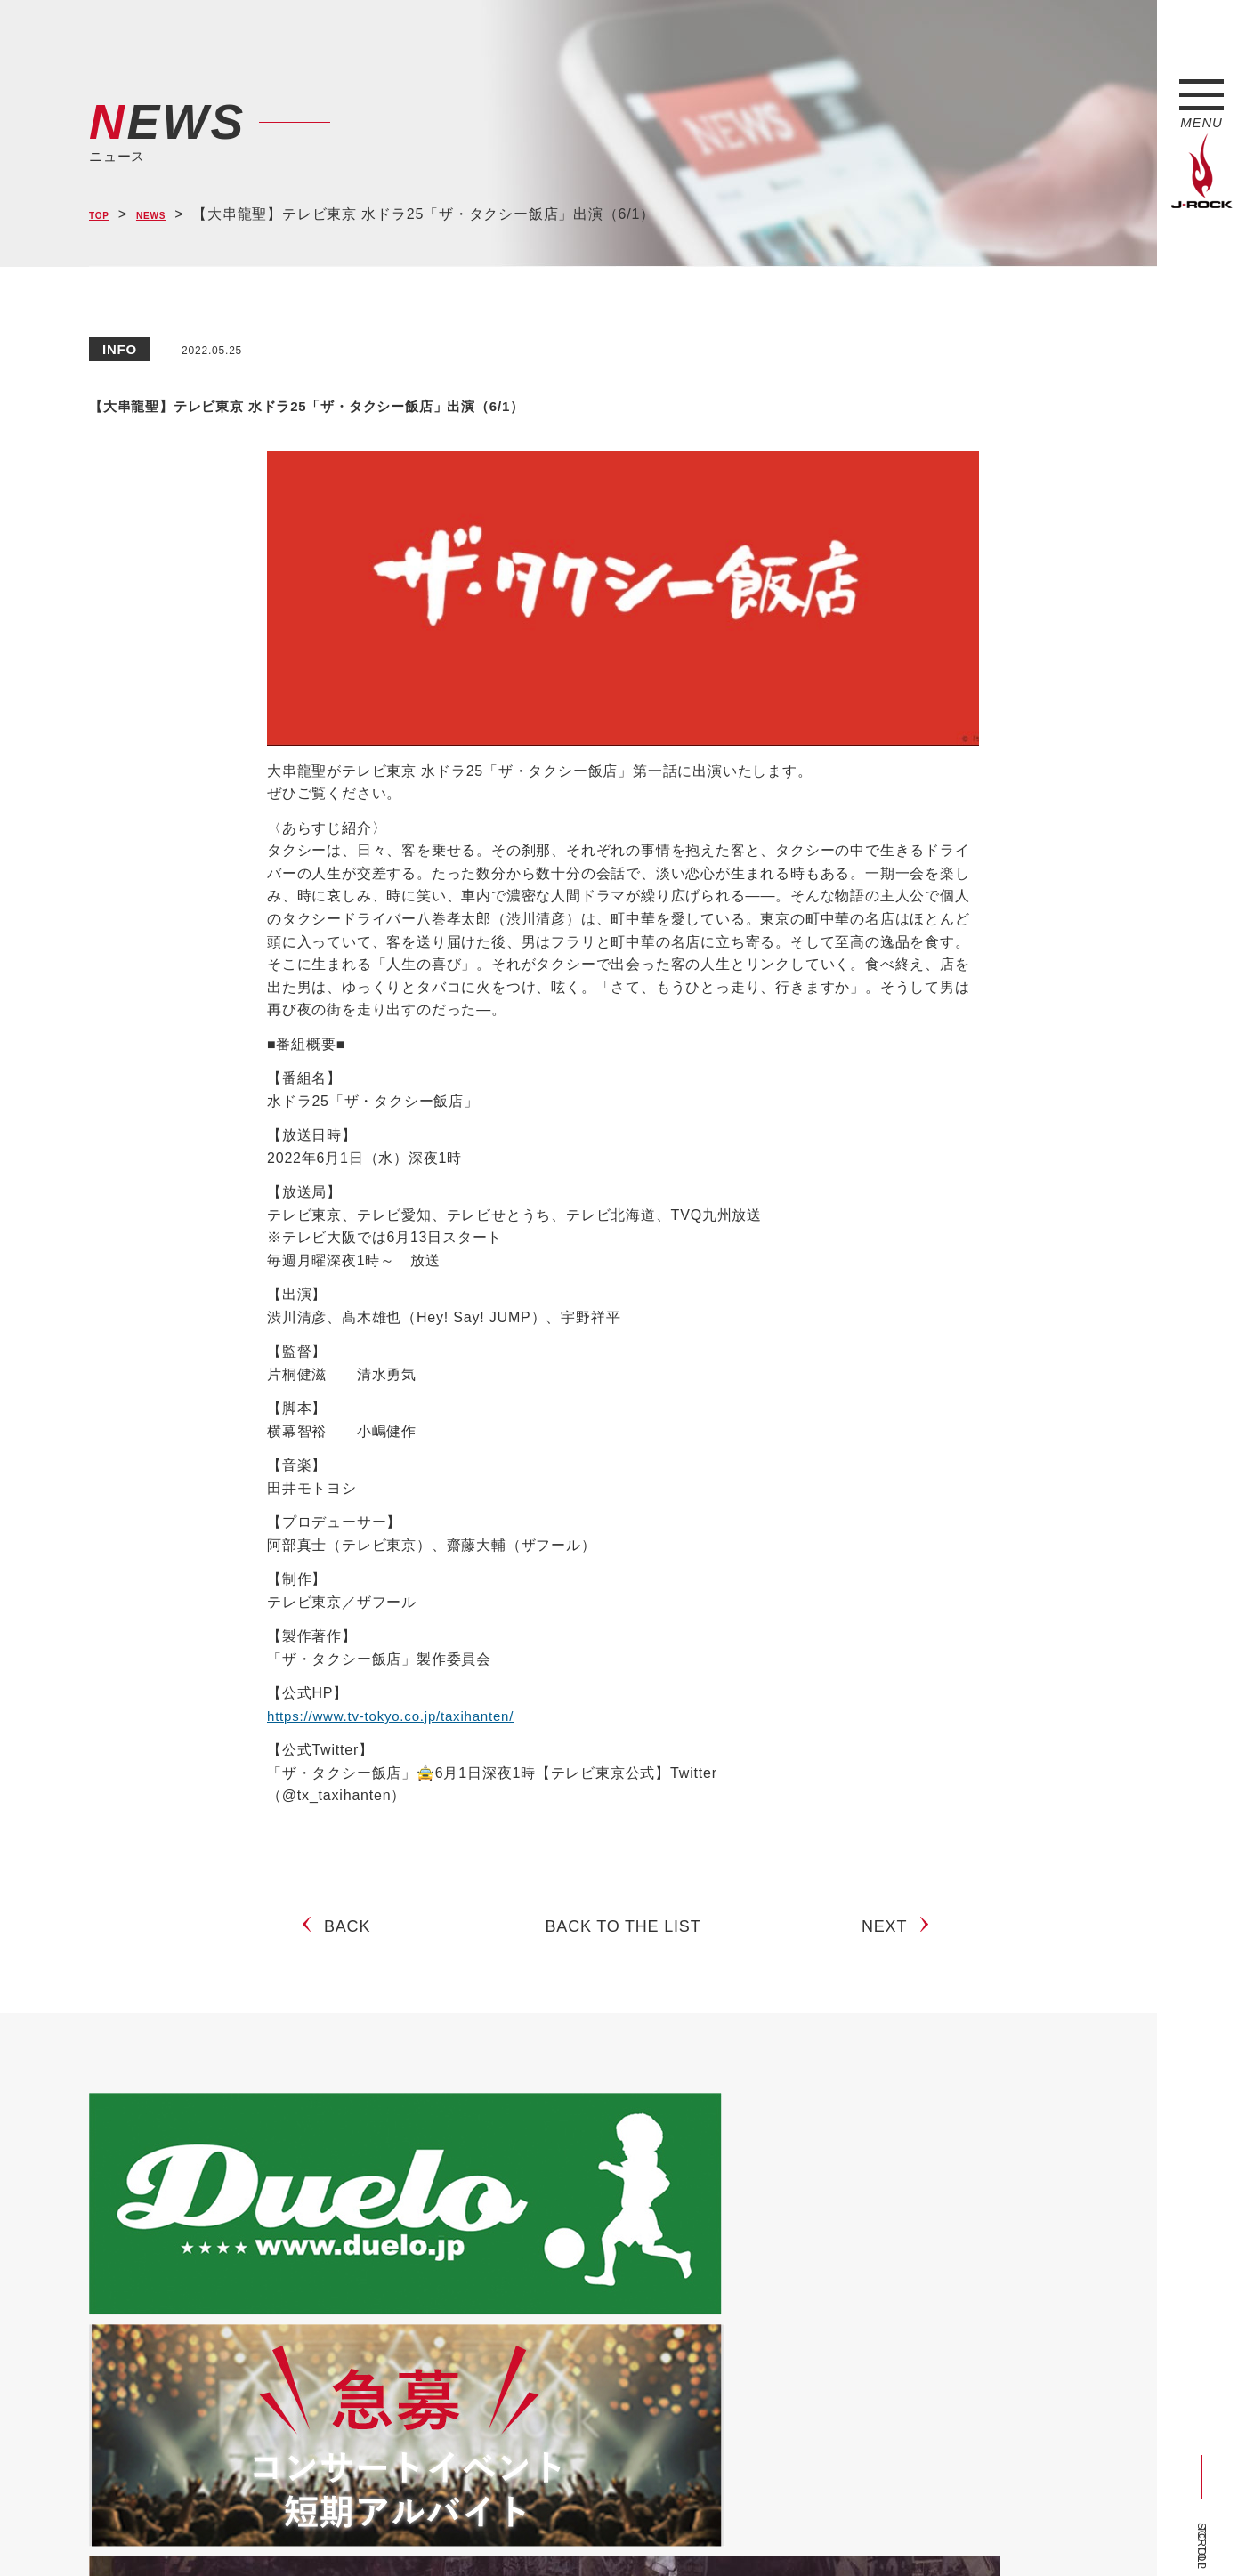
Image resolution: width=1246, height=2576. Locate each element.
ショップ (466, 2534)
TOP (104, 214)
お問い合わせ (549, 2534)
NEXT (891, 1941)
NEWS (169, 214)
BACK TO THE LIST (623, 1941)
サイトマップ (382, 2534)
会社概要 (298, 2534)
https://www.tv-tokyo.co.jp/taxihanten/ (398, 1716)
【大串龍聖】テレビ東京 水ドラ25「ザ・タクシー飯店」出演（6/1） (543, 401)
